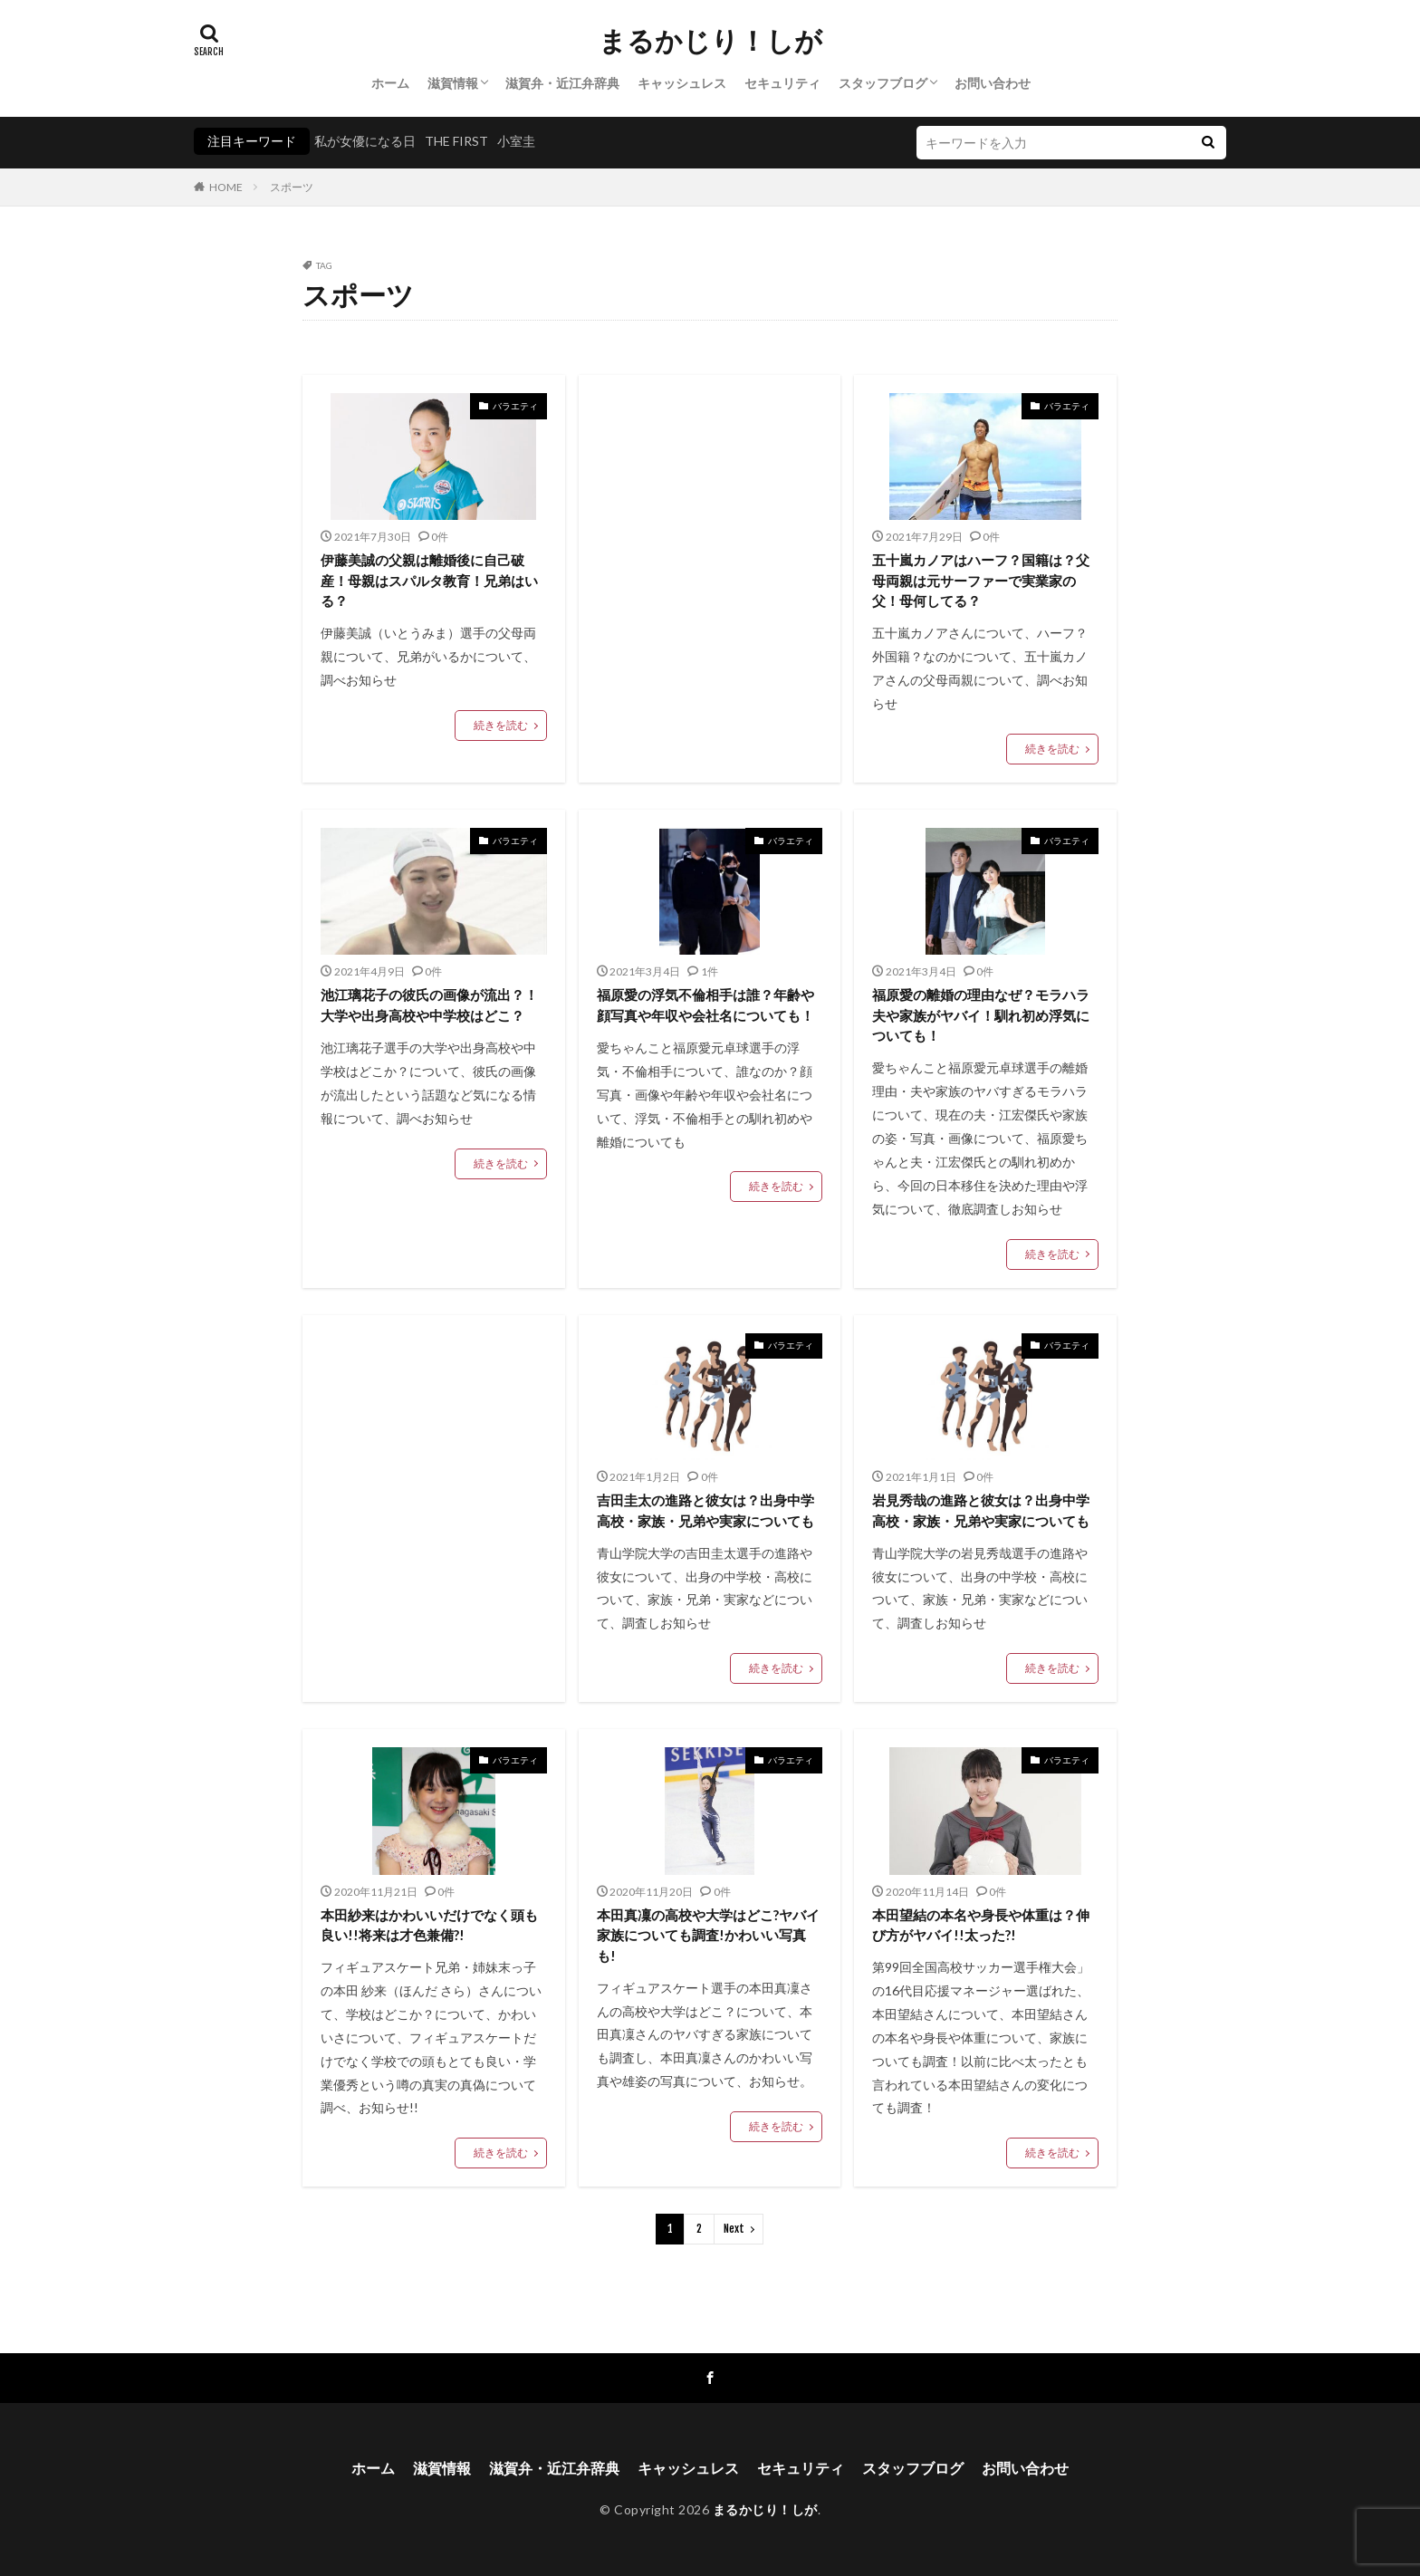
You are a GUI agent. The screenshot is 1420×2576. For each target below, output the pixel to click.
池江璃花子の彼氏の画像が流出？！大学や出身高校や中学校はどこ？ (429, 1005)
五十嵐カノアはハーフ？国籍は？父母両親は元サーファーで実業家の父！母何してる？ (980, 580)
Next (734, 2228)
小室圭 (516, 141)
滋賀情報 (452, 83)
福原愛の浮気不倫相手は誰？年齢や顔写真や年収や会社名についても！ (705, 1005)
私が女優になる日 (365, 141)
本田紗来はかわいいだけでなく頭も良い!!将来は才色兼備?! (429, 1925)
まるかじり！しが (710, 40)
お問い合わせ (993, 83)
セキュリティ (782, 83)
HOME (226, 187)
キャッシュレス (682, 83)
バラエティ (515, 405)
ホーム (390, 83)
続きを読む (501, 725)
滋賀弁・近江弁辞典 (562, 83)
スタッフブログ (883, 83)
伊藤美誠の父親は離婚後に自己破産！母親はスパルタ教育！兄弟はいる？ (429, 580)
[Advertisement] (710, 543)
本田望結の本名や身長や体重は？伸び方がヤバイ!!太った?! (980, 1925)
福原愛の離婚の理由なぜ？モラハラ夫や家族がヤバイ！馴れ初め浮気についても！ (980, 1014)
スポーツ (291, 187)
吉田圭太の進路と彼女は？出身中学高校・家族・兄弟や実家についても (705, 1510)
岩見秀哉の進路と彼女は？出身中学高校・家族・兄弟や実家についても (980, 1510)
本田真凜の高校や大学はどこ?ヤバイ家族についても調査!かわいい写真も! (708, 1935)
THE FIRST (456, 141)
